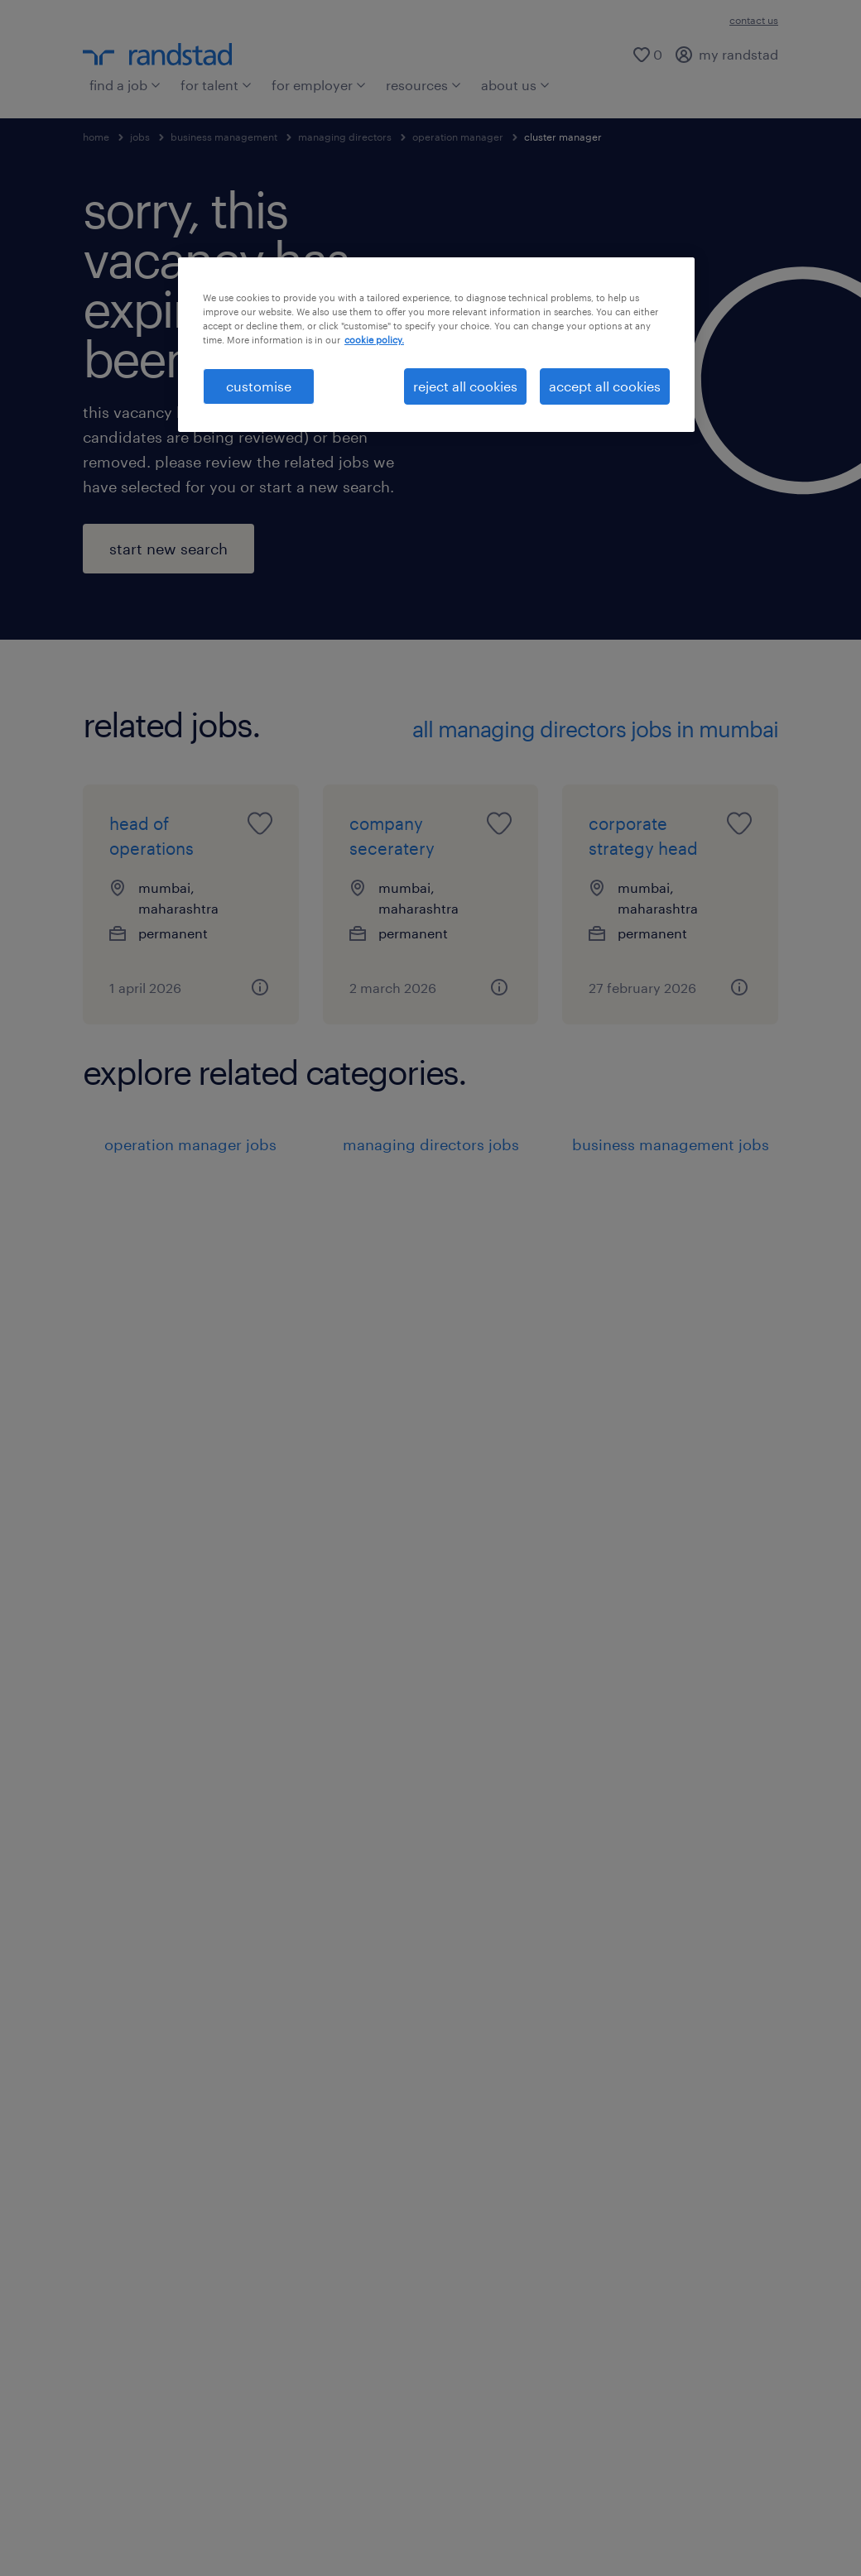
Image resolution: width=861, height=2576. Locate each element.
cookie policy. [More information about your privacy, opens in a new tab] (374, 339)
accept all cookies (605, 386)
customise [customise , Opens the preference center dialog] (258, 386)
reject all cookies (465, 386)
